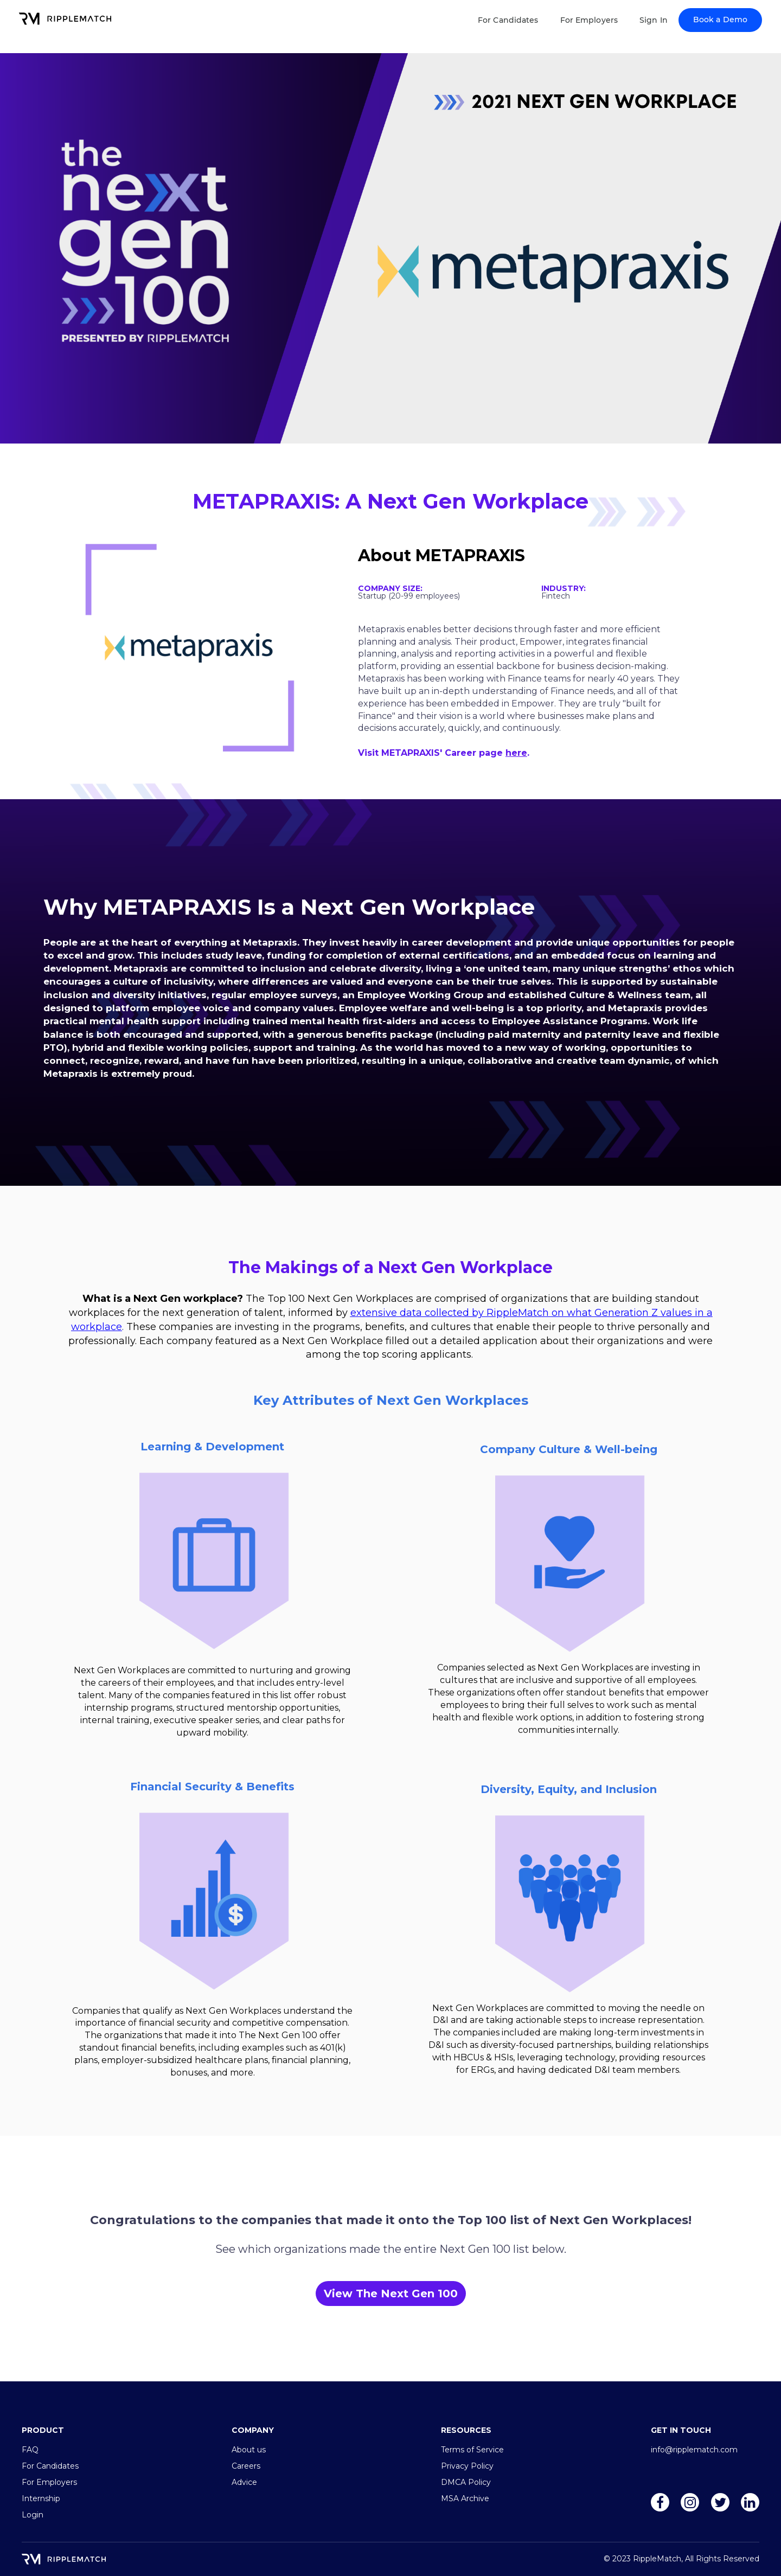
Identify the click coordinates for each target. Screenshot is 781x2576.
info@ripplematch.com (694, 2450)
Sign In (653, 20)
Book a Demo (720, 19)
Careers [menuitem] (246, 2466)
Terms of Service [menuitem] (472, 2450)
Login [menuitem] (32, 2515)
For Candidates (508, 20)
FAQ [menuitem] (30, 2450)
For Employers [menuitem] (49, 2482)
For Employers (589, 20)
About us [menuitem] (249, 2450)
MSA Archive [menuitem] (465, 2498)
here (516, 753)
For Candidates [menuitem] (50, 2466)
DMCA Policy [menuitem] (466, 2482)
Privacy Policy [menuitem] (467, 2466)
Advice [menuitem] (244, 2482)
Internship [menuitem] (41, 2498)
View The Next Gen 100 (391, 2293)
